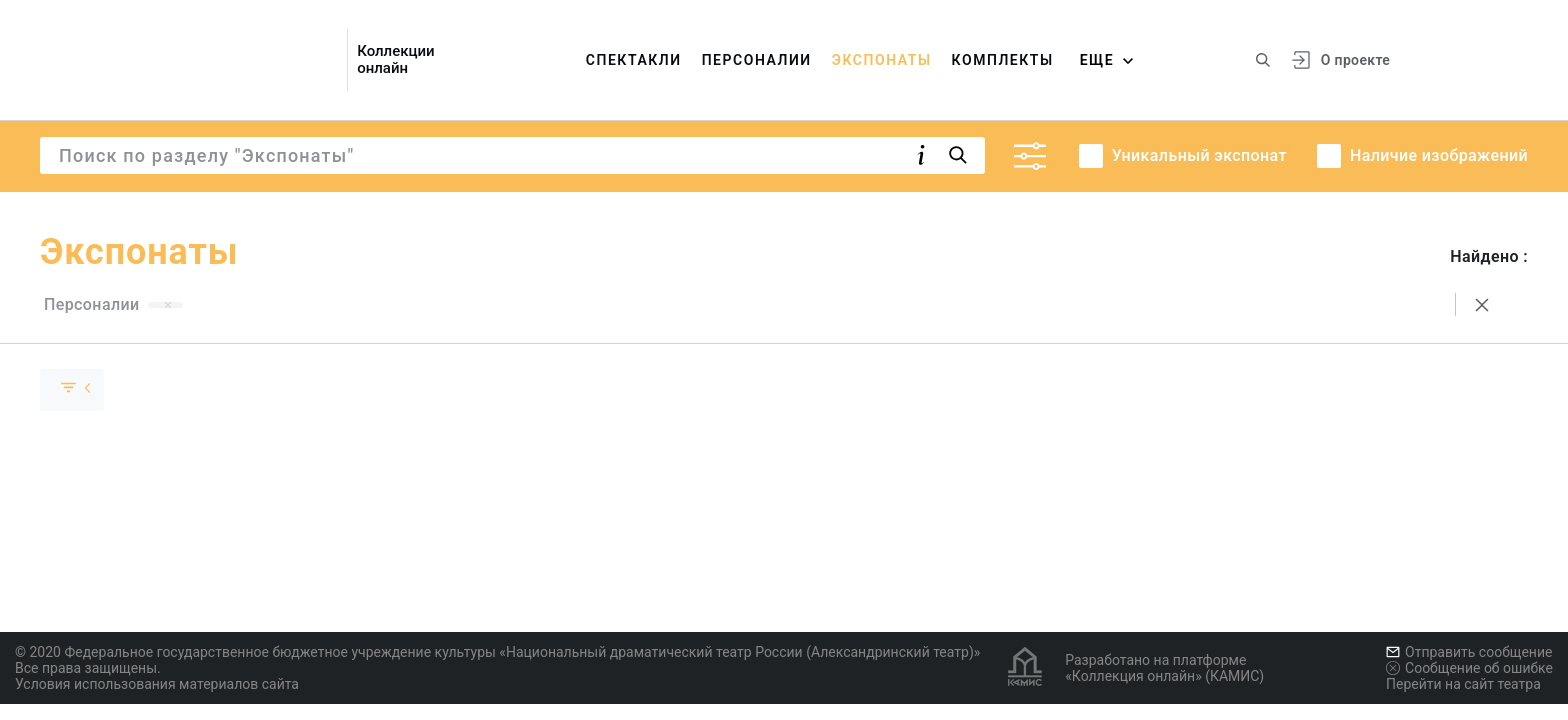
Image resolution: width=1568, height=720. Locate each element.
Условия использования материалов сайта (157, 684)
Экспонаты (882, 60)
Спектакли (634, 60)
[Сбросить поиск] (1482, 305)
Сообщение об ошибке (1469, 668)
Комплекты (1003, 60)
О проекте (1355, 60)
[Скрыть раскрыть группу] (72, 390)
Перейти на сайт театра (1463, 684)
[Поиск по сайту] (1263, 60)
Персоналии (757, 60)
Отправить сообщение (1469, 652)
